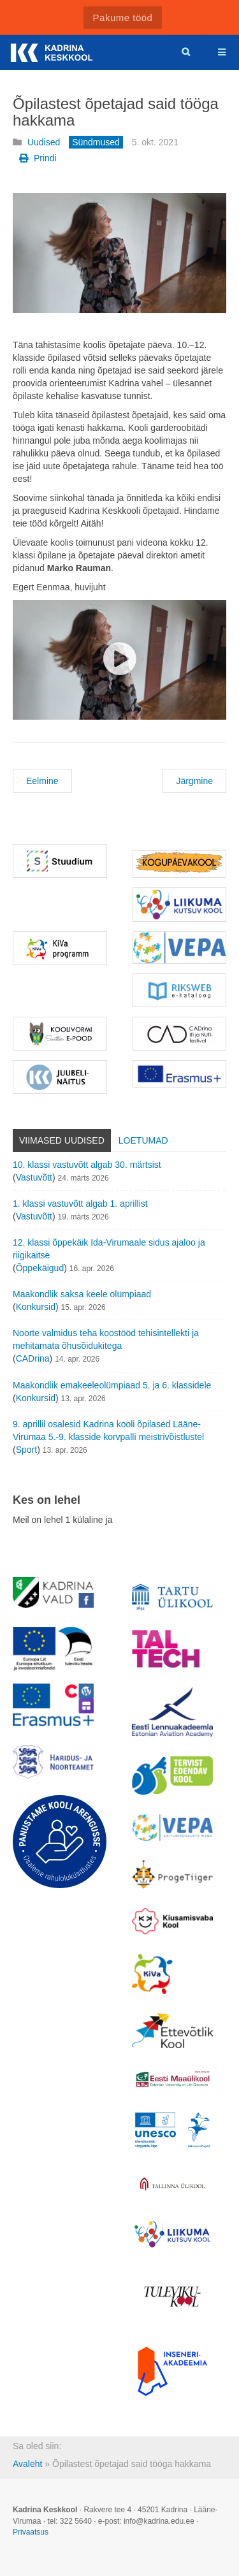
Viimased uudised (62, 1140)
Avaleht (27, 2464)
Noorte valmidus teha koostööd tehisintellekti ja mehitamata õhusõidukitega (106, 1339)
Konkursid (35, 1307)
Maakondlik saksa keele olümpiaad (82, 1294)
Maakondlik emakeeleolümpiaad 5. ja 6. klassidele (112, 1385)
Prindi (38, 158)
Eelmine (42, 781)
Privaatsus (30, 2532)
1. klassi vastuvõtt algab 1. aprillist (80, 1203)
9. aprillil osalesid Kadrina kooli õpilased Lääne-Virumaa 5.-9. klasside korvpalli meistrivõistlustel (108, 1430)
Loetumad (143, 1140)
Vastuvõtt (34, 1177)
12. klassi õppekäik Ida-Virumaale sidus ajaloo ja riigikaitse (109, 1248)
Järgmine (194, 781)
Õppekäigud (40, 1268)
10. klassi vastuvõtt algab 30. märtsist (87, 1165)
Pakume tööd (123, 17)
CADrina (33, 1358)
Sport (26, 1449)
